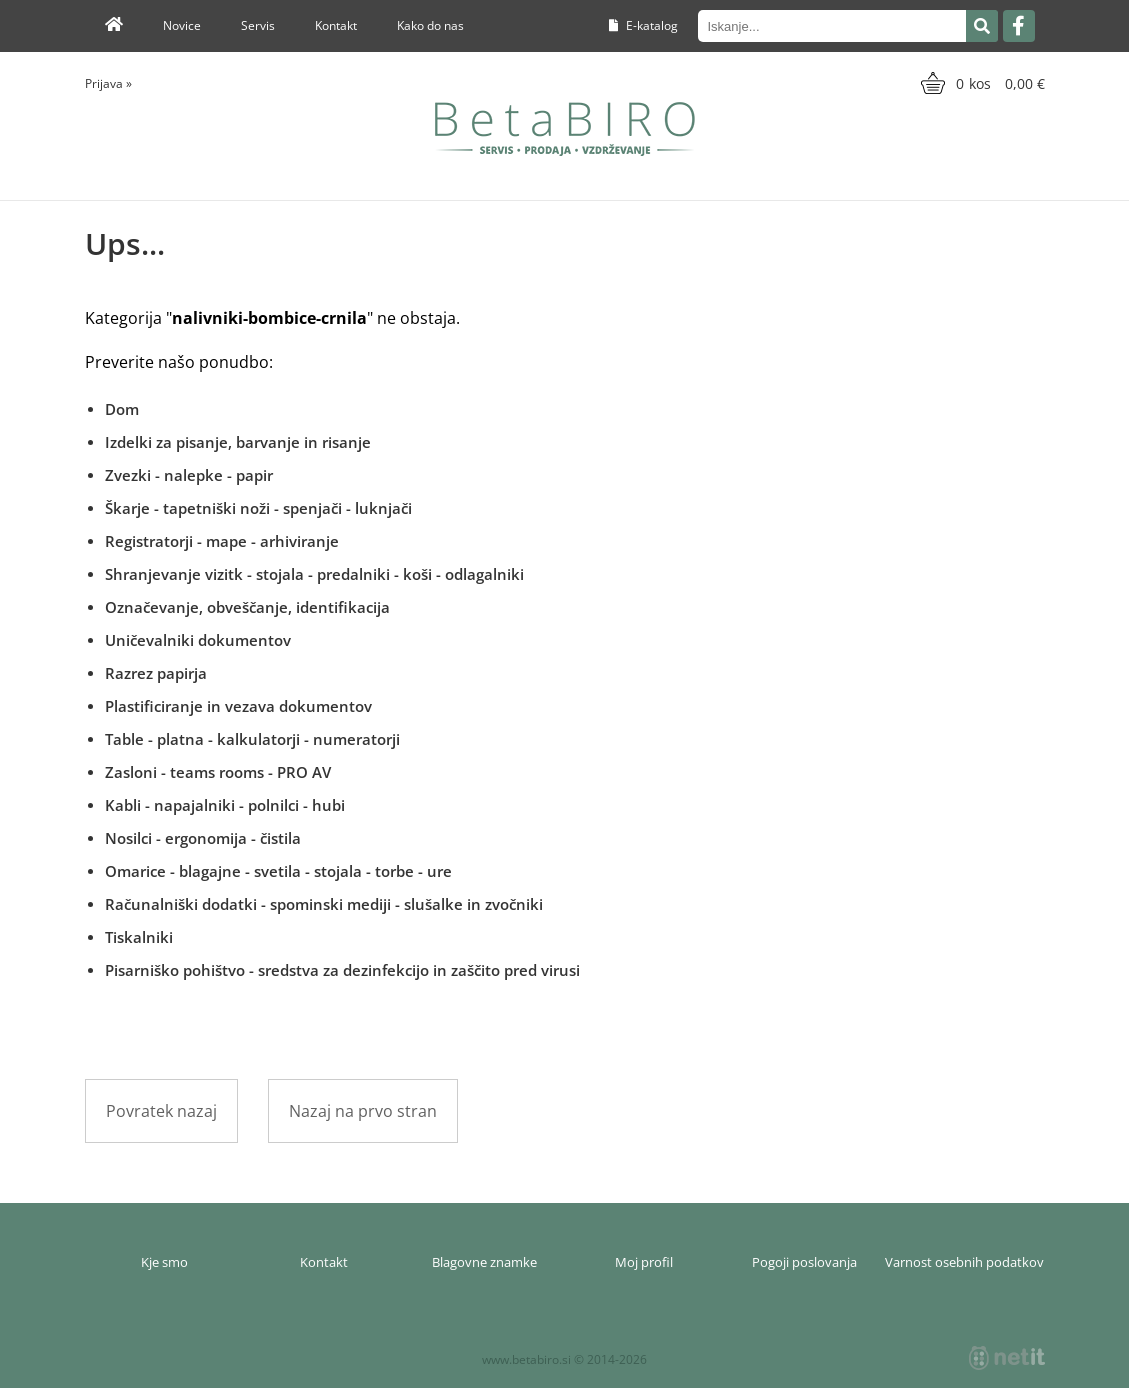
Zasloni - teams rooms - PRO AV (218, 772)
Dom (122, 409)
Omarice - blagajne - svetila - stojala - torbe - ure (278, 871)
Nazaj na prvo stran (363, 1111)
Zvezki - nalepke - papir (189, 475)
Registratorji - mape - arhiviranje (222, 541)
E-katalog (643, 25)
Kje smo (164, 1262)
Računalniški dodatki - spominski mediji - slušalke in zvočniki (324, 904)
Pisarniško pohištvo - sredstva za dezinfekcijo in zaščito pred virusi (342, 970)
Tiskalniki (139, 937)
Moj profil (644, 1262)
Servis (258, 25)
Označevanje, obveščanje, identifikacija (247, 607)
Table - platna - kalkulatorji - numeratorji (252, 739)
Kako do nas (430, 25)
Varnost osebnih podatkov (964, 1262)
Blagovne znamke (484, 1262)
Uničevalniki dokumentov (198, 640)
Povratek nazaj (161, 1111)
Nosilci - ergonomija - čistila (203, 838)
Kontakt (336, 25)
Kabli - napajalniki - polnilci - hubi (225, 805)
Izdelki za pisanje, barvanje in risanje (238, 442)
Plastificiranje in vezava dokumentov (238, 706)
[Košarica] (980, 83)
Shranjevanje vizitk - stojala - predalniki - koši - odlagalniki (314, 574)
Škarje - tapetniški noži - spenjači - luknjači (258, 508)
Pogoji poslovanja (804, 1262)
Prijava (108, 83)
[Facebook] (1019, 26)
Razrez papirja (156, 673)
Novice (182, 25)
